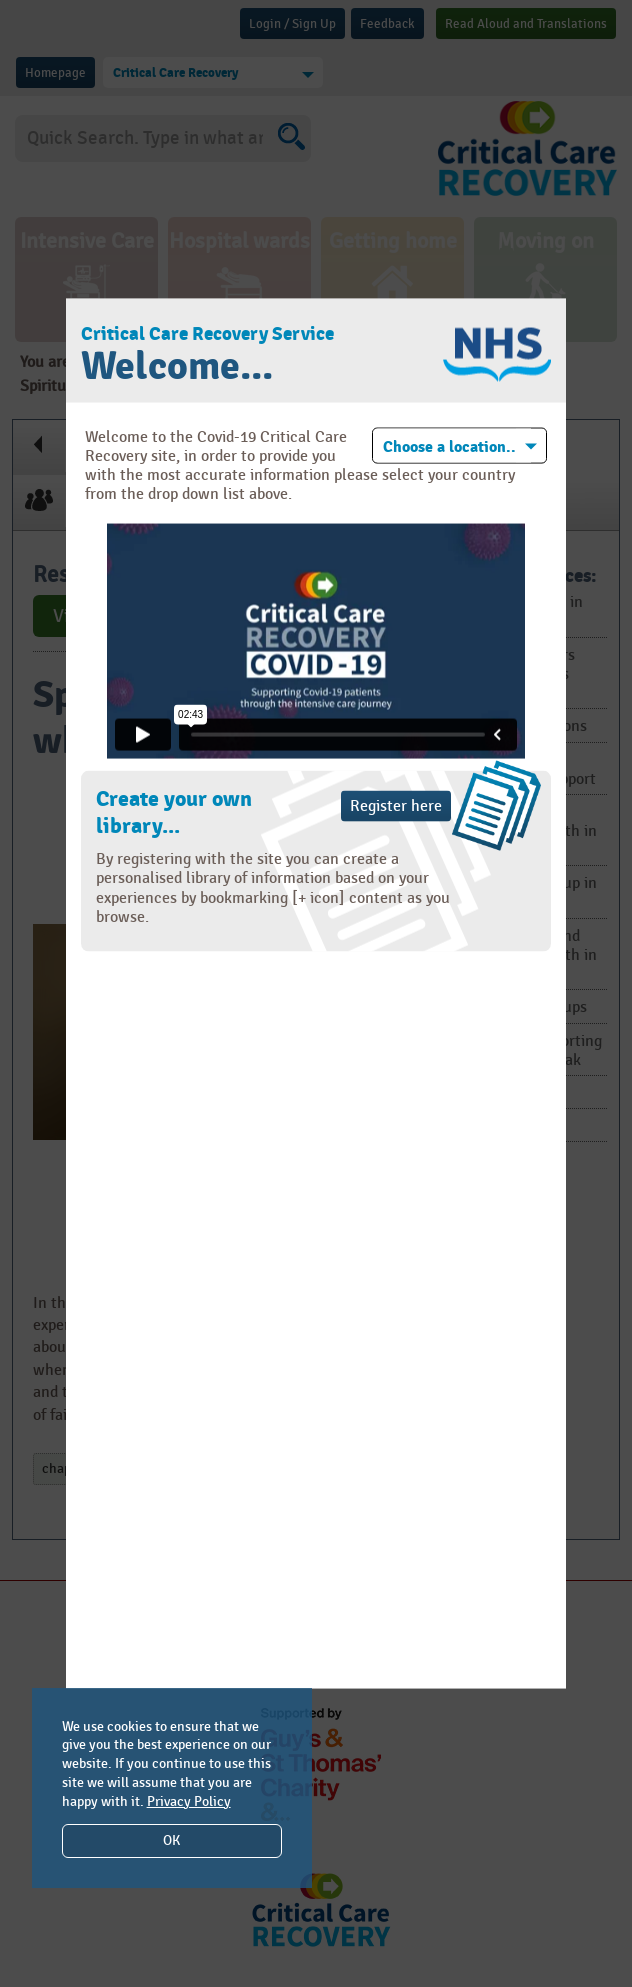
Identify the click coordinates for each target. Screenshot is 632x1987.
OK (171, 1840)
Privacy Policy (189, 1801)
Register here (396, 806)
